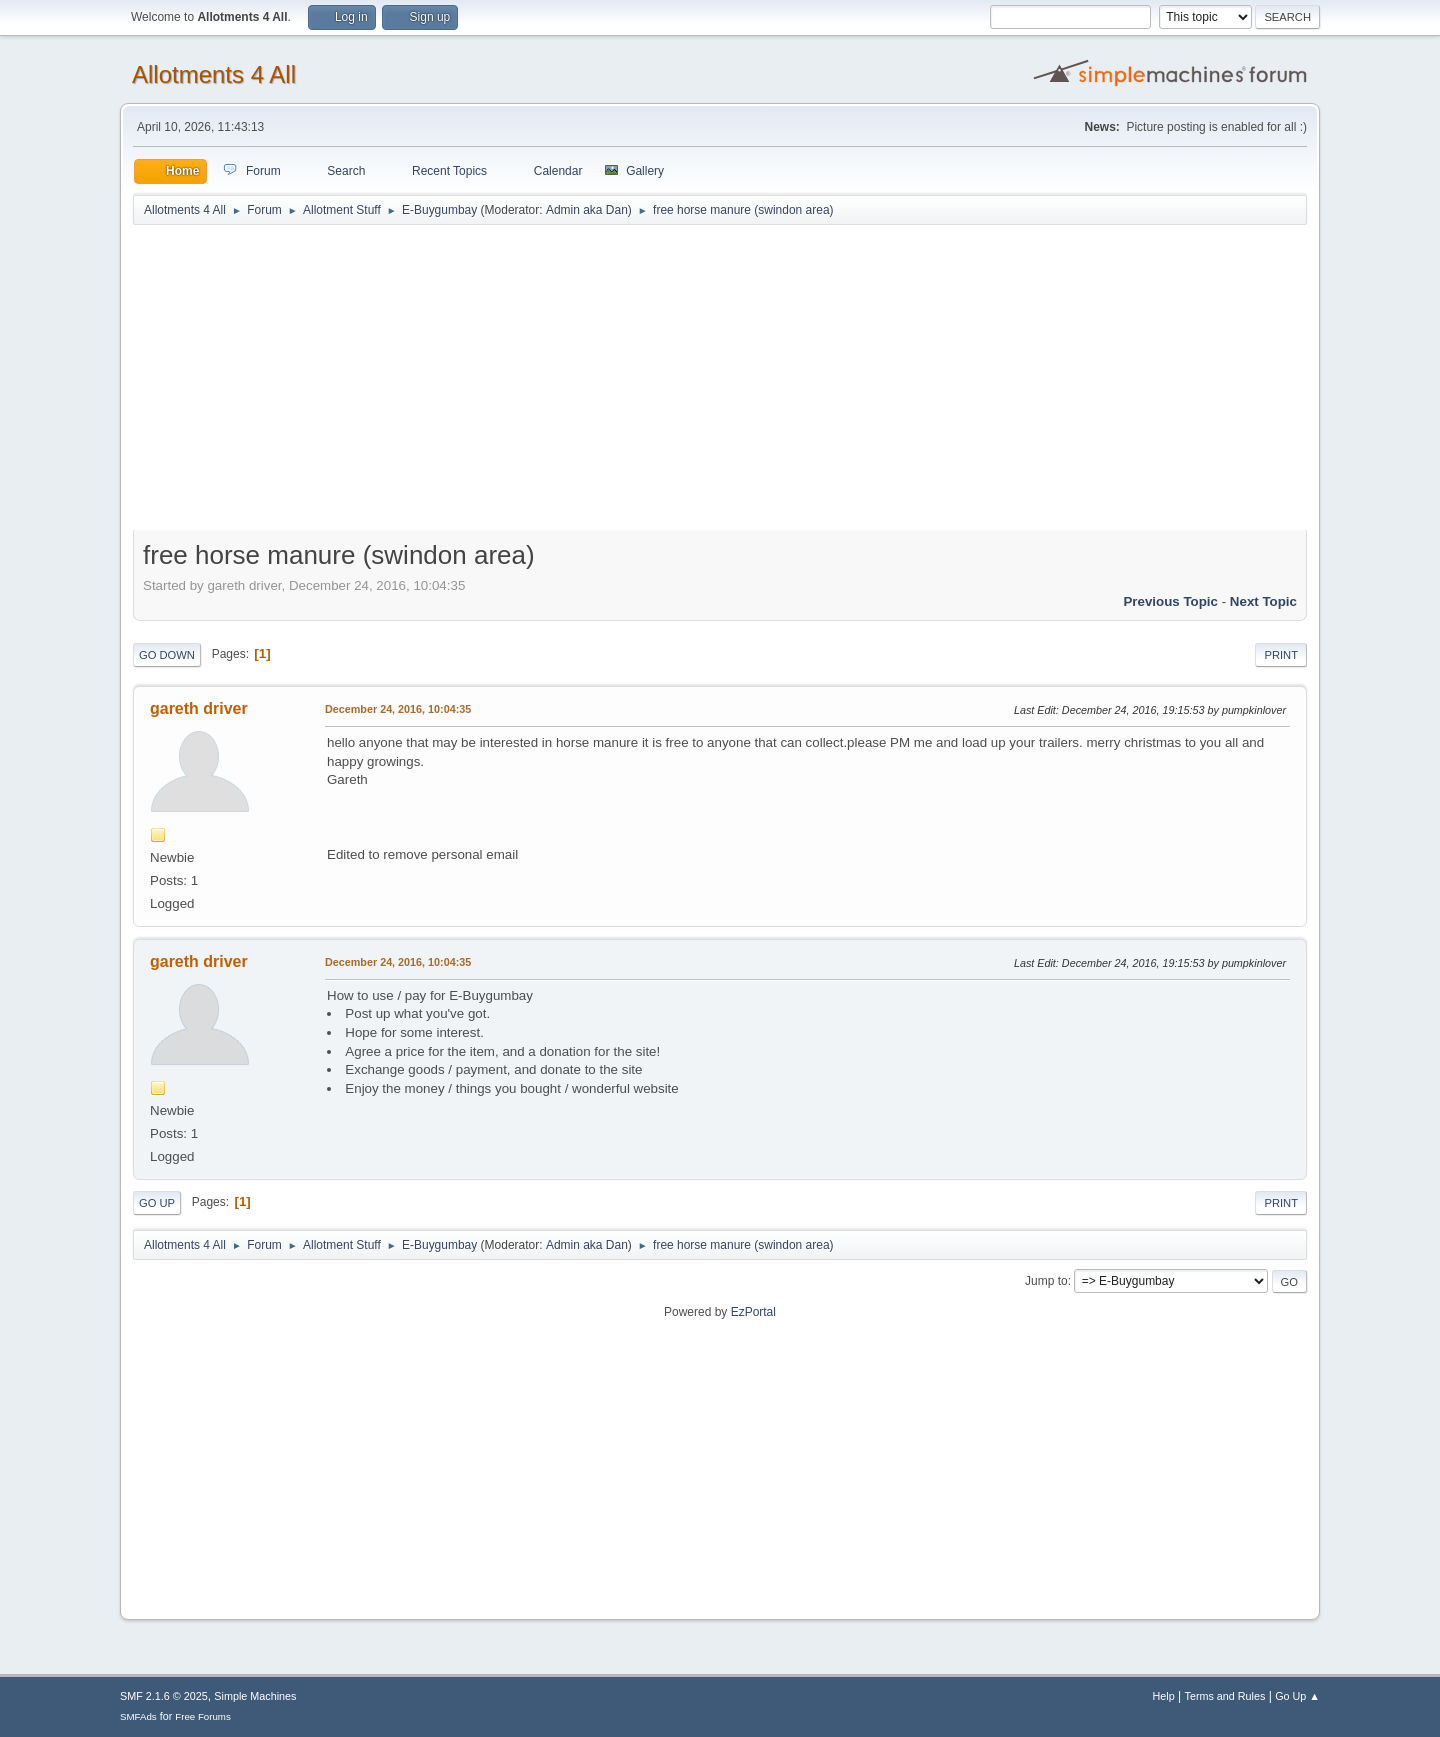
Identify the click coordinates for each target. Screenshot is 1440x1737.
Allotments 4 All (214, 74)
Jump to (1046, 1281)
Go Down (167, 655)
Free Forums (203, 1716)
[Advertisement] (720, 382)
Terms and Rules (1225, 1696)
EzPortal (753, 1312)
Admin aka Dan (587, 210)
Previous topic (1170, 601)
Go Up (157, 1203)
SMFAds (138, 1716)
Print (1281, 655)
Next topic (1263, 601)
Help (1164, 1696)
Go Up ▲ (1297, 1696)
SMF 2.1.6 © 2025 (164, 1696)
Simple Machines (255, 1696)
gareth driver (199, 708)
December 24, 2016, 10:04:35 (398, 709)
